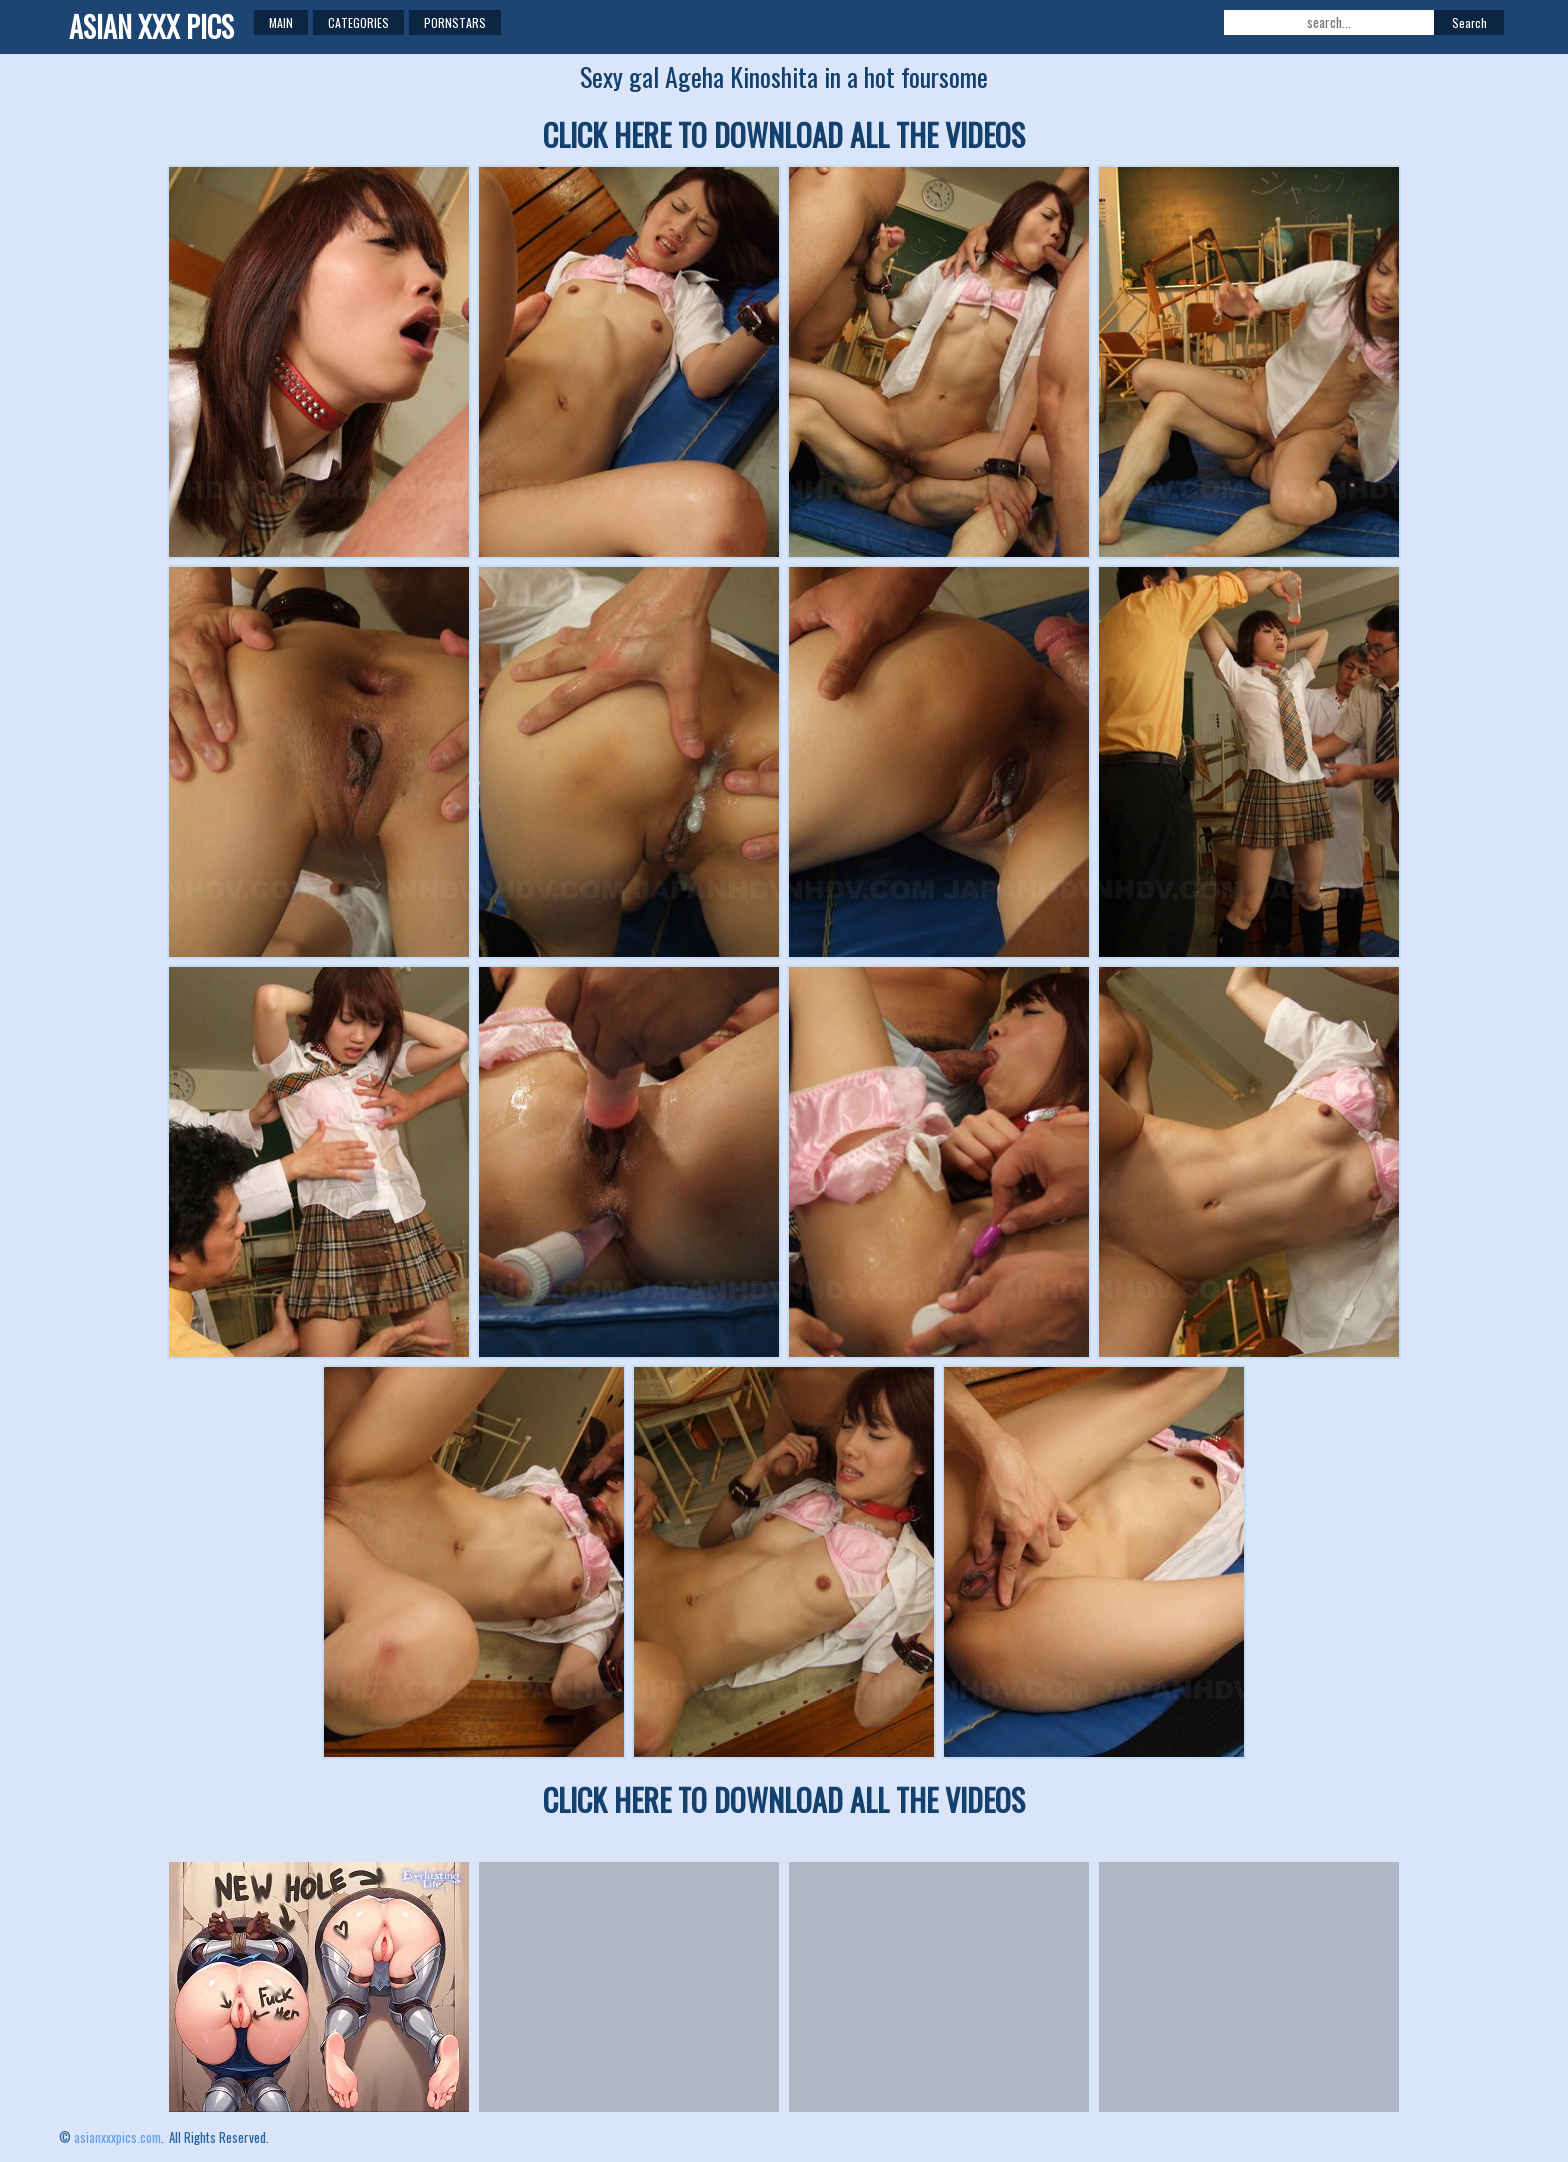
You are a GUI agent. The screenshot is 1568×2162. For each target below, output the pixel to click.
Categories (358, 22)
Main (281, 22)
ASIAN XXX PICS (151, 26)
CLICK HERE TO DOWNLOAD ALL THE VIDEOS (784, 134)
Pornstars (455, 22)
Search (1469, 22)
